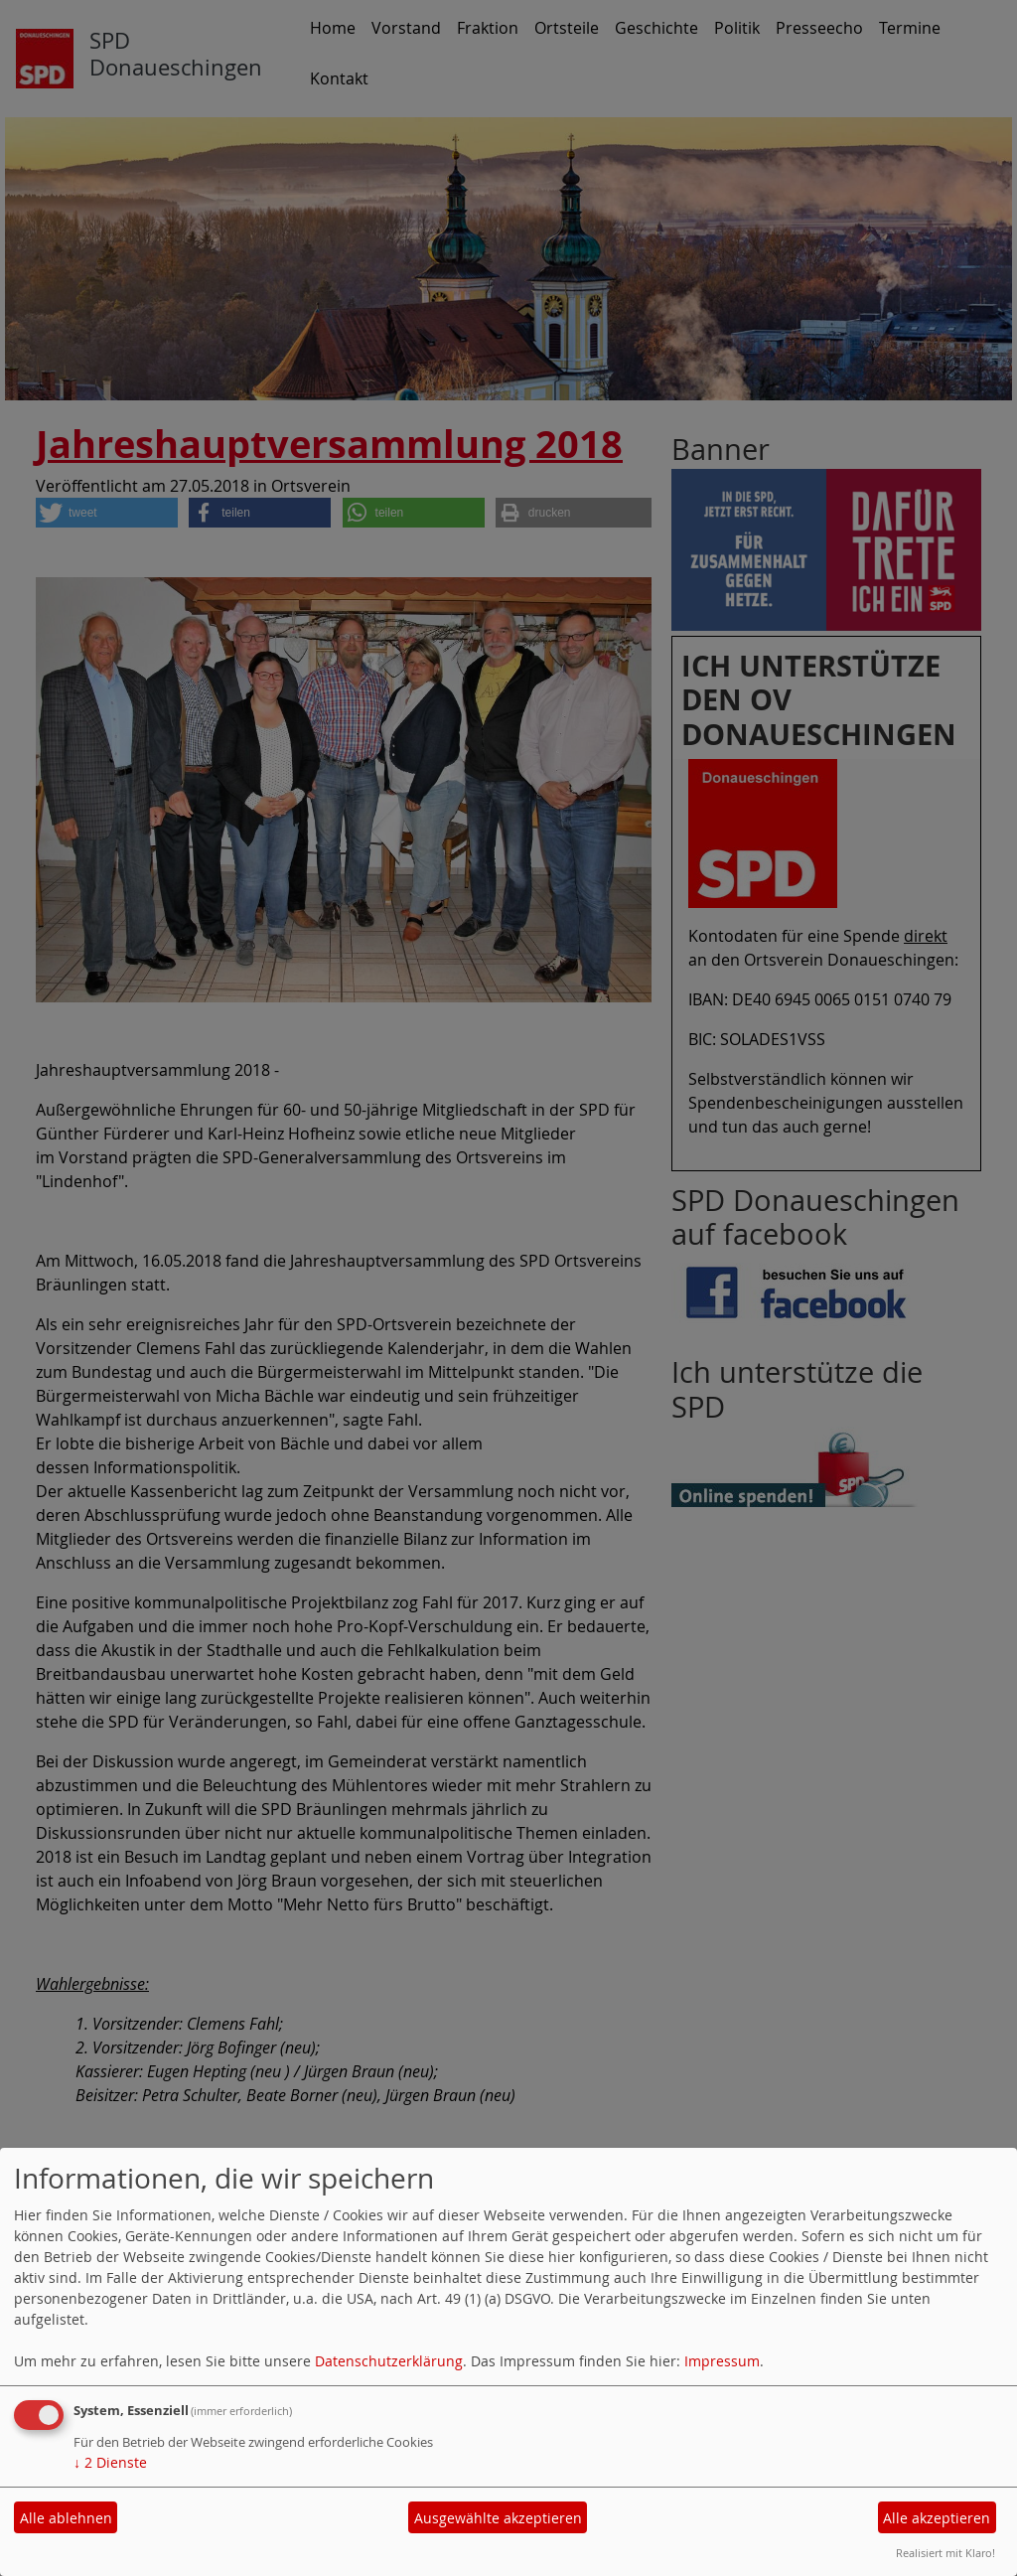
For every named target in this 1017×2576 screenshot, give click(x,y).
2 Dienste (110, 2462)
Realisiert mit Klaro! (945, 2552)
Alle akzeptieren (936, 2517)
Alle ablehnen (66, 2517)
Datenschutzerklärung (389, 2360)
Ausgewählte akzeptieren (498, 2517)
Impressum (722, 2360)
